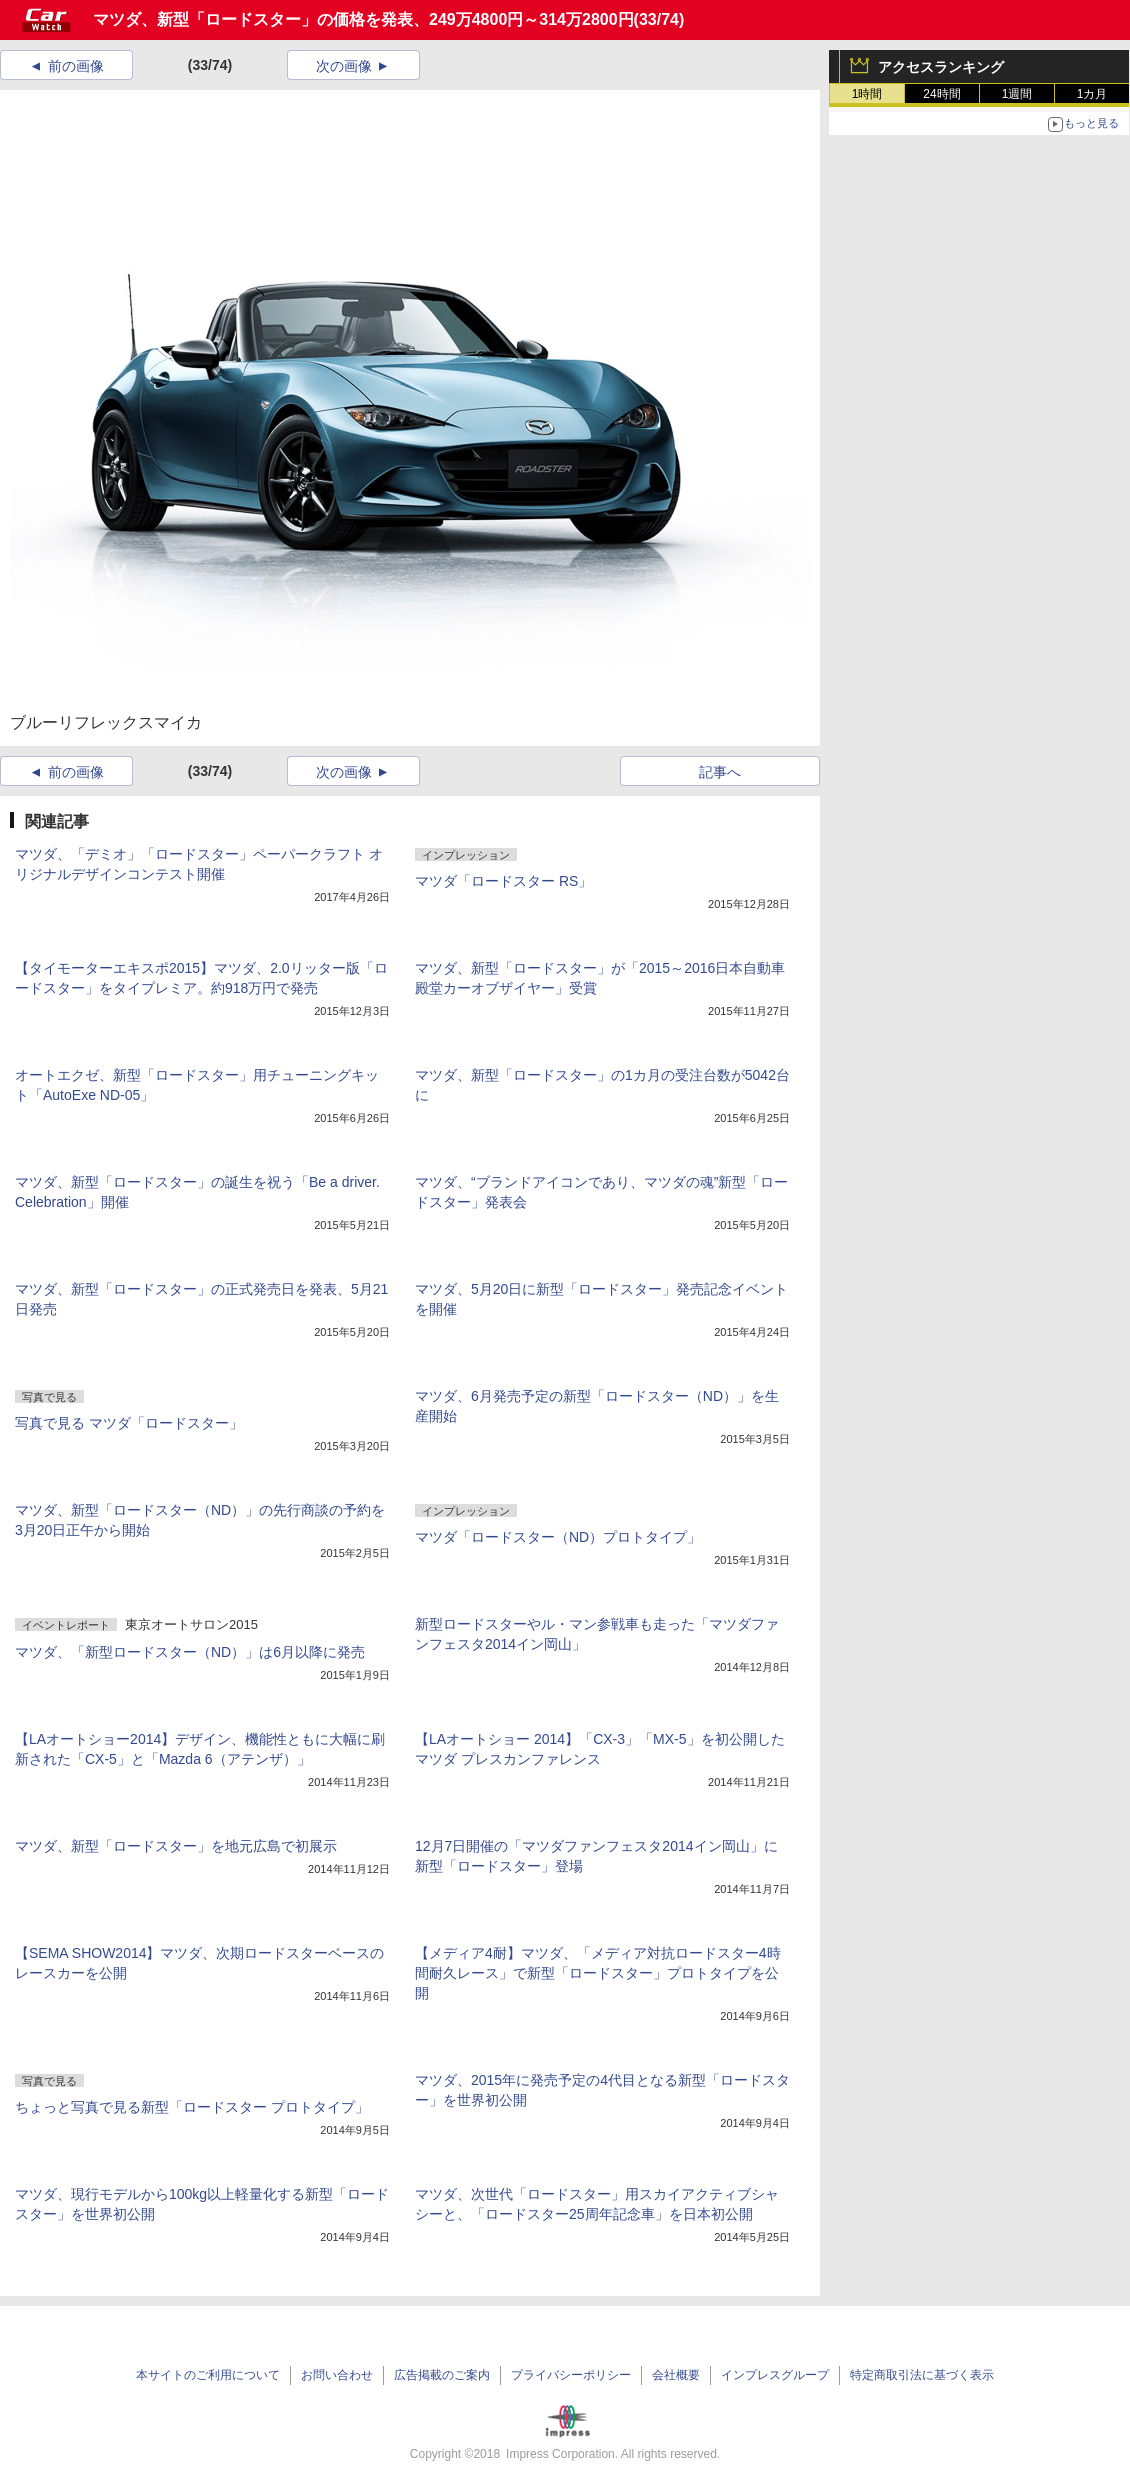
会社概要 (676, 2375)
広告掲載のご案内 (442, 2375)
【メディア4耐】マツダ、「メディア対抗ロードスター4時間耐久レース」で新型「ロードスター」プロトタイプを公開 (598, 1973)
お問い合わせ (337, 2375)
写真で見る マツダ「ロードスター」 (129, 1423)
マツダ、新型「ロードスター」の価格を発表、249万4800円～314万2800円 (363, 19)
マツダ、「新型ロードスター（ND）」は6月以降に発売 (190, 1652)
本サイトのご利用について (208, 2375)
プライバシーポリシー (571, 2375)
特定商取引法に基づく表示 (922, 2375)
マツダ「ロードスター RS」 (503, 881)
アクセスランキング (941, 67)
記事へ (720, 772)
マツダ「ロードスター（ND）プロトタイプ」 (558, 1537)
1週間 (1017, 94)
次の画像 (344, 66)
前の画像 (76, 66)
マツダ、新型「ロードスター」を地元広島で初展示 (176, 1846)
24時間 (941, 94)
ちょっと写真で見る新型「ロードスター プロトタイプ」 (192, 2107)
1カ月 (1092, 94)
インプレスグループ (775, 2375)
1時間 (867, 94)
